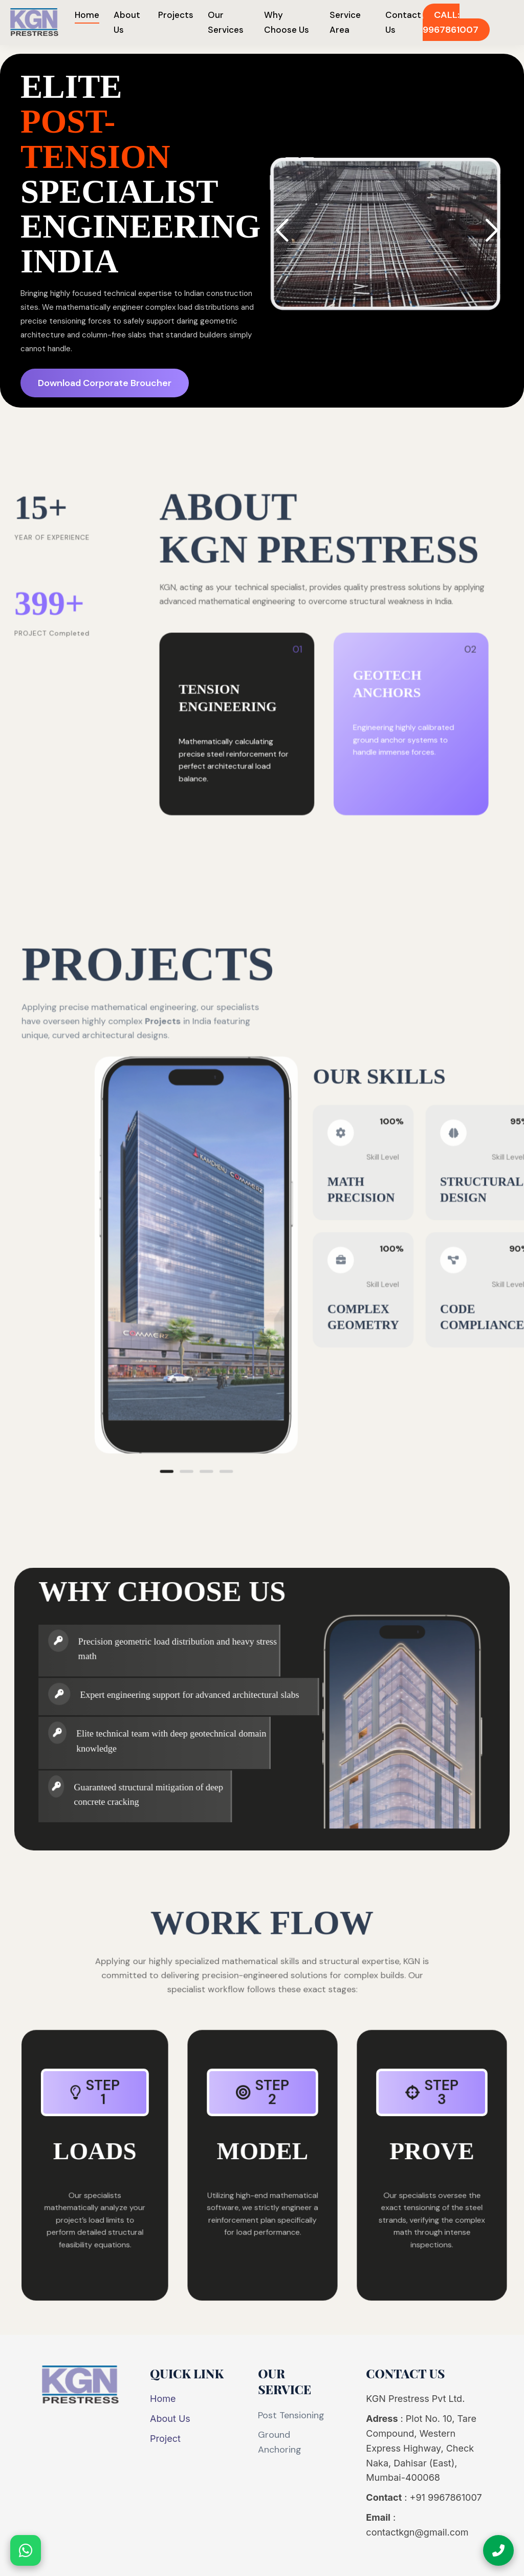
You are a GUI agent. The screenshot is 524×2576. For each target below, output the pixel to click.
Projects (175, 14)
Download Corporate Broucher (109, 382)
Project (165, 2438)
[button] (484, 235)
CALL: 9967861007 (450, 22)
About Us (170, 2418)
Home (87, 14)
